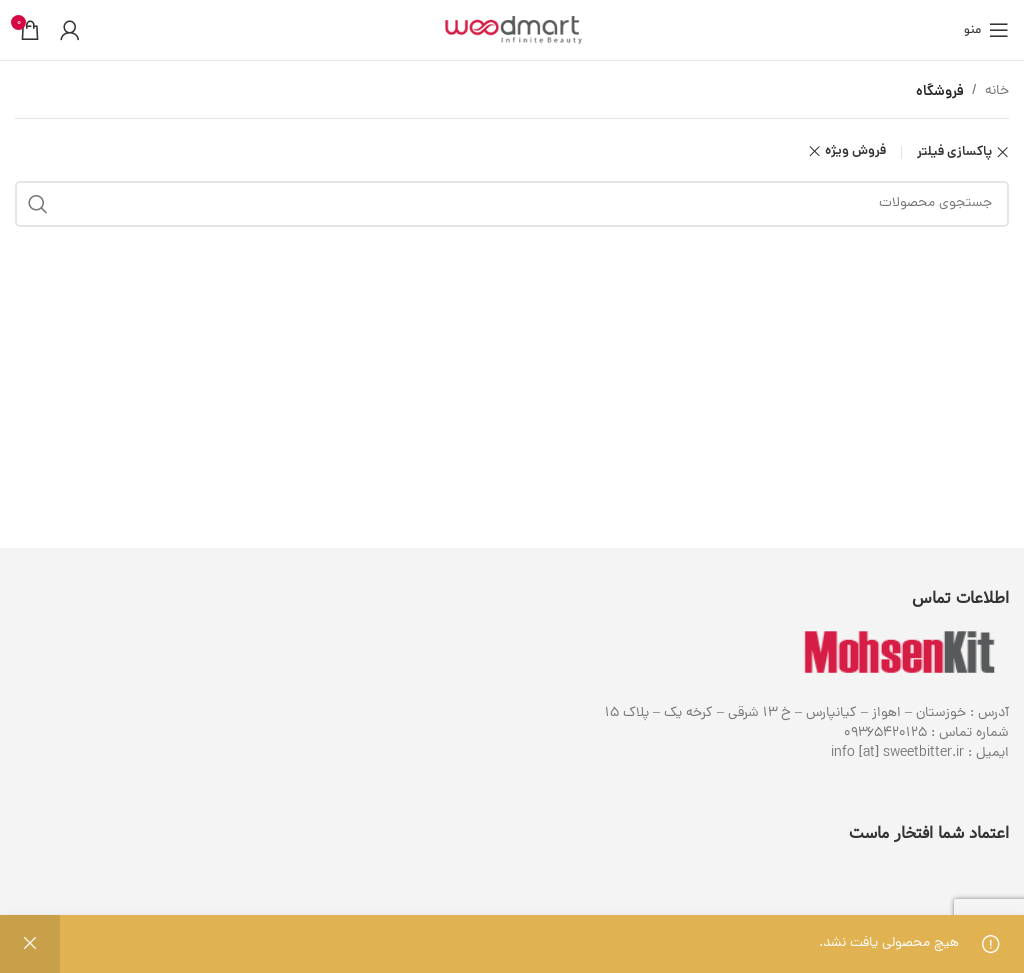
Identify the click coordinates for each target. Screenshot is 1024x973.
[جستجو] (512, 204)
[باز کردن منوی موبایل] (986, 30)
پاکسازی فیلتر (954, 152)
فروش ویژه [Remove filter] (855, 151)
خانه (997, 91)
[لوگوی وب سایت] (512, 31)
